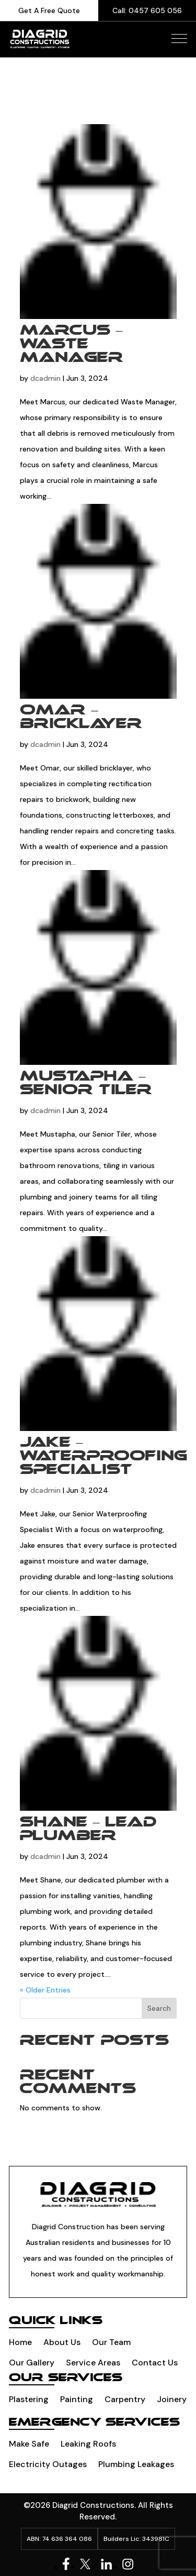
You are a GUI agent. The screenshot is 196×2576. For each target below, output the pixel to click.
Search (159, 2008)
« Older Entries (45, 1990)
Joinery (172, 2399)
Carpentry (125, 2399)
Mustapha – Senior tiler (86, 1083)
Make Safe (29, 2443)
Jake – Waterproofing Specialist (103, 1456)
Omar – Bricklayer (81, 717)
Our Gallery (31, 2362)
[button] (179, 38)
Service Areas (93, 2362)
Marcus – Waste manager (71, 344)
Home (20, 2342)
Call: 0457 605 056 (147, 10)
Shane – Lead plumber (88, 1829)
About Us (61, 2342)
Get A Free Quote (49, 10)
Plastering (29, 2399)
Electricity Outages (48, 2464)
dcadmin (45, 378)
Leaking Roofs (88, 2443)
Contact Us (155, 2362)
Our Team (111, 2342)
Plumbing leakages (136, 2464)
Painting (76, 2399)
